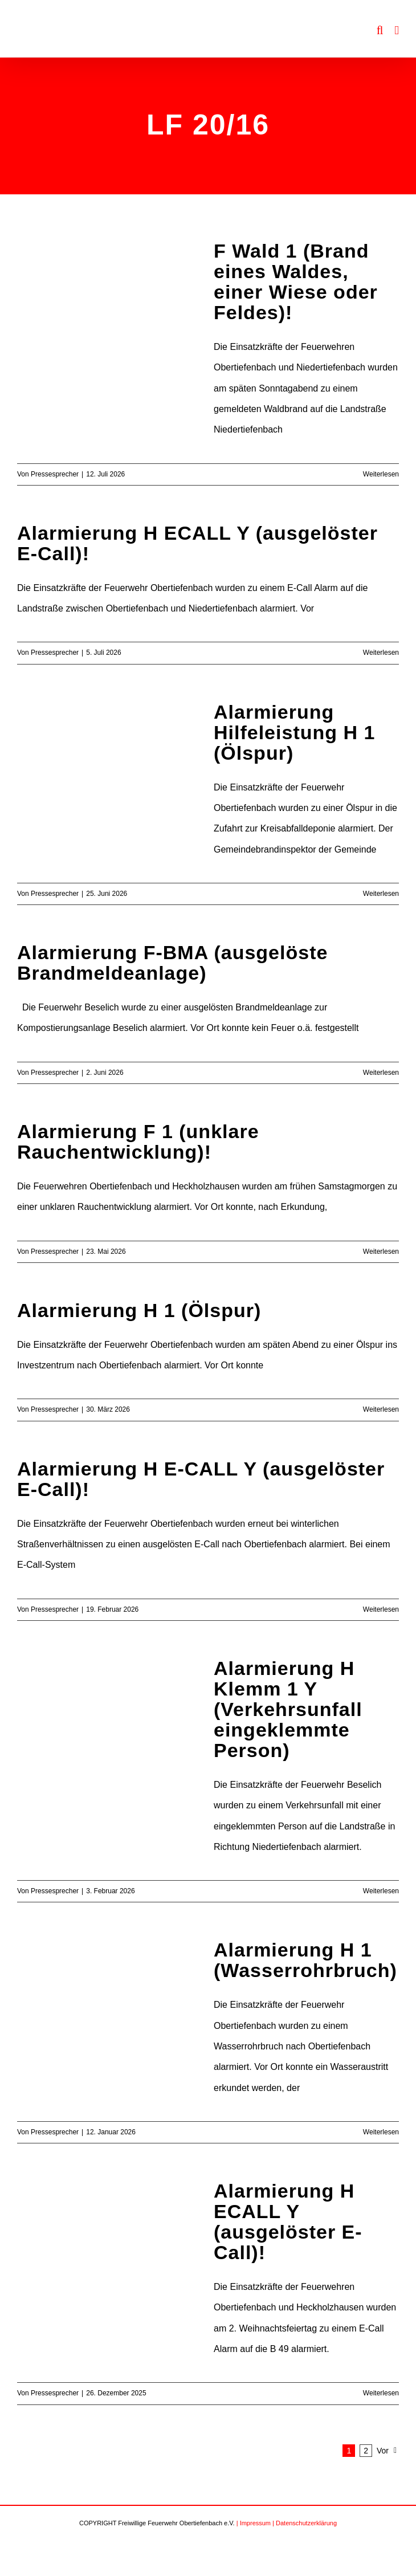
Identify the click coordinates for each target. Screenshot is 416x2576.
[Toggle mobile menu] (396, 30)
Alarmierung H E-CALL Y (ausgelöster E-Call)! (201, 1479)
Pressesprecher (55, 474)
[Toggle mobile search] (380, 30)
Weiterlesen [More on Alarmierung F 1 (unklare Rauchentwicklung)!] (381, 1252)
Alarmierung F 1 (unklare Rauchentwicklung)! (138, 1141)
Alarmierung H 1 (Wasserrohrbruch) (305, 1960)
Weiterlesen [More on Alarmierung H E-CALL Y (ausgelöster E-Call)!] (381, 1609)
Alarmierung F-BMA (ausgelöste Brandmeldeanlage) (172, 962)
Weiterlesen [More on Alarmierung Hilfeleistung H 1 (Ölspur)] (381, 894)
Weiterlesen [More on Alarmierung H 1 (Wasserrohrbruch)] (381, 2132)
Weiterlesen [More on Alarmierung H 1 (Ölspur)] (381, 1409)
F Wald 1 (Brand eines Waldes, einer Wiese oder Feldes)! (296, 281)
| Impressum (253, 2523)
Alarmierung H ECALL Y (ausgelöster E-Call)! (197, 543)
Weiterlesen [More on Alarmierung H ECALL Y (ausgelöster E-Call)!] (381, 653)
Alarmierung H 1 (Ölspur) (139, 1310)
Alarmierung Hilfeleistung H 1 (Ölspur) (294, 732)
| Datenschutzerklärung (304, 2523)
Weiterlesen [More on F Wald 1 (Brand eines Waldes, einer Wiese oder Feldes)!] (381, 474)
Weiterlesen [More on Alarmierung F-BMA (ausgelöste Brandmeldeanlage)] (381, 1073)
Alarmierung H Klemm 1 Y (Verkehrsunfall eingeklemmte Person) (288, 1709)
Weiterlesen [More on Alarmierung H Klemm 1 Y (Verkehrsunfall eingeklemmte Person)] (381, 1891)
